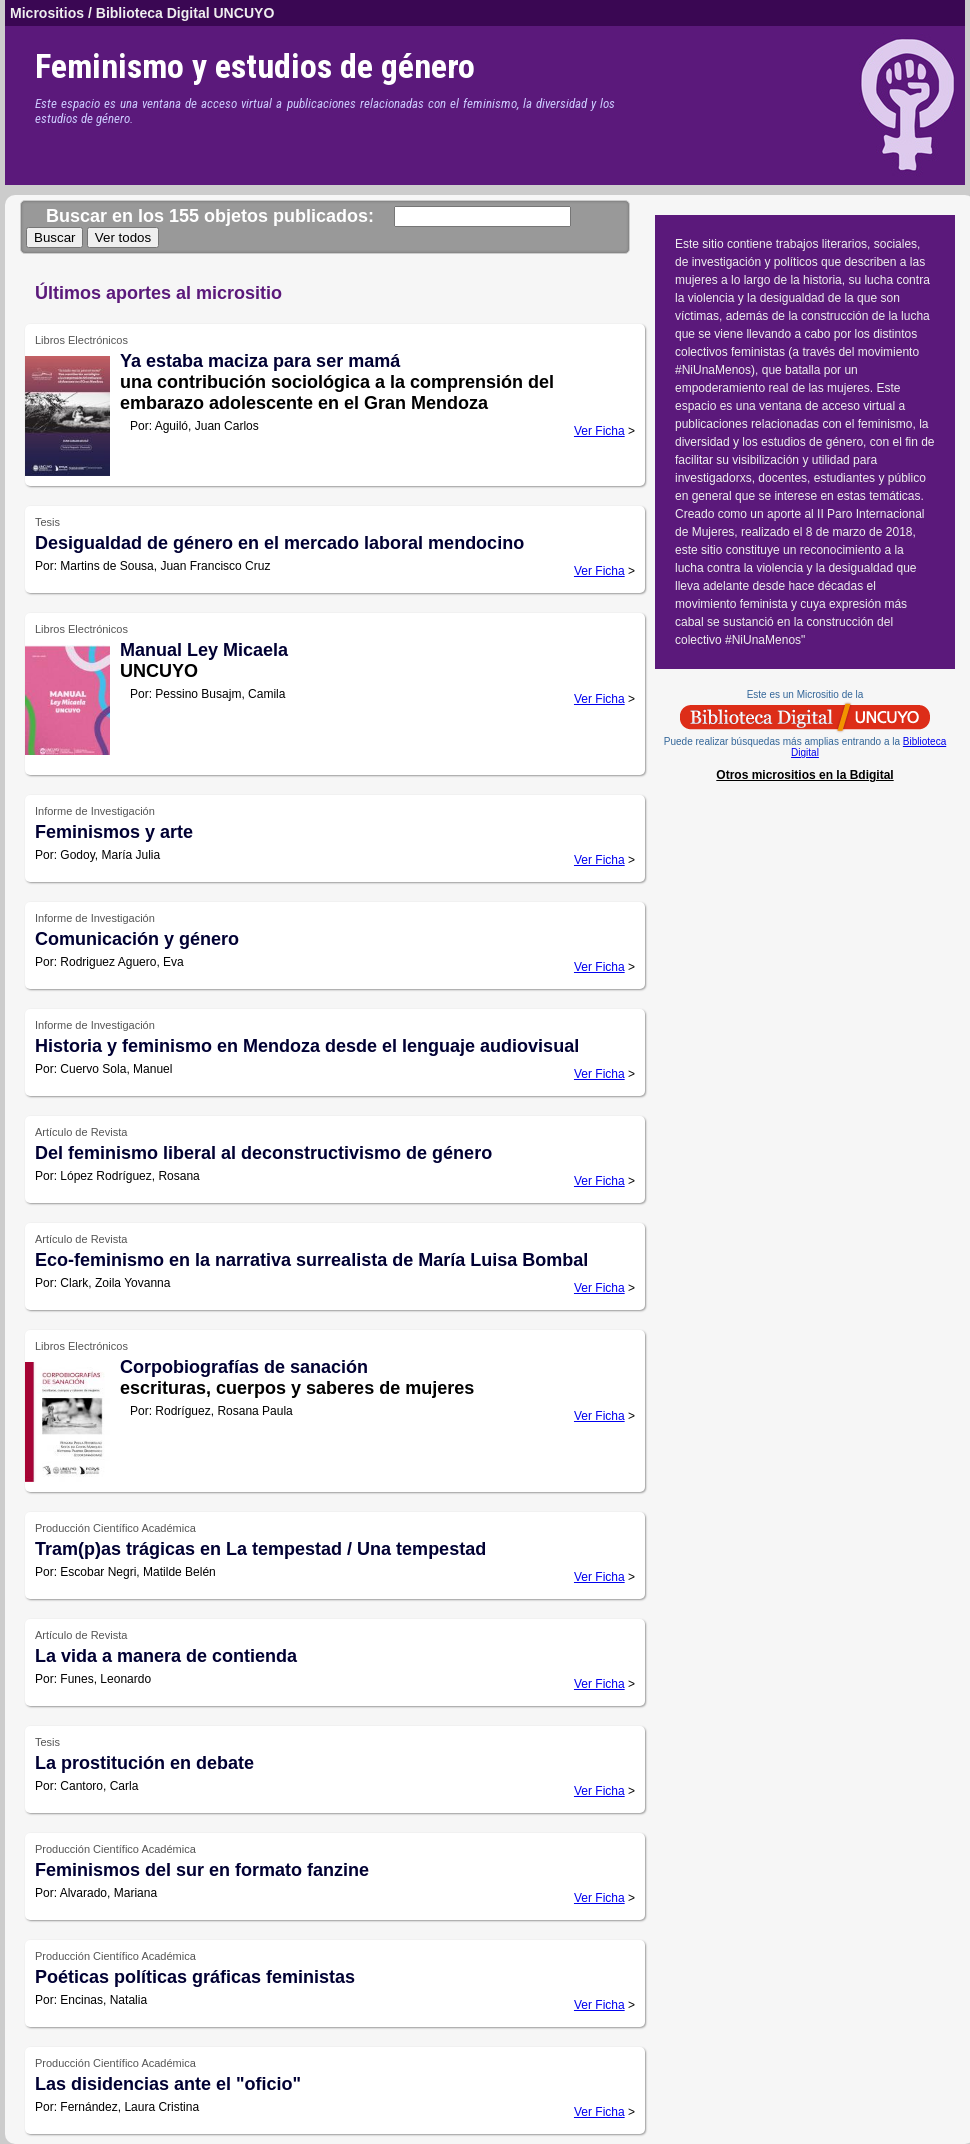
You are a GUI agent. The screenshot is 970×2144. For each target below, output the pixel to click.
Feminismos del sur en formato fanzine (202, 1870)
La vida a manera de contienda (166, 1656)
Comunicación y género (137, 939)
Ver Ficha (599, 431)
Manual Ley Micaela (204, 650)
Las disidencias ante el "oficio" (168, 2084)
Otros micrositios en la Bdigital (804, 775)
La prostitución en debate (144, 1763)
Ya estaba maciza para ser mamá (260, 361)
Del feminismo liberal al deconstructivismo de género (263, 1153)
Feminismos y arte (114, 832)
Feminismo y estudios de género (255, 66)
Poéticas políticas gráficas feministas (195, 1977)
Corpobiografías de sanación (244, 1367)
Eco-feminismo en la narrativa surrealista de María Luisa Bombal (311, 1260)
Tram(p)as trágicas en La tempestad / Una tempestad (260, 1549)
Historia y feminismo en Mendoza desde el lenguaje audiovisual (307, 1046)
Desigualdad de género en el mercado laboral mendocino (279, 543)
